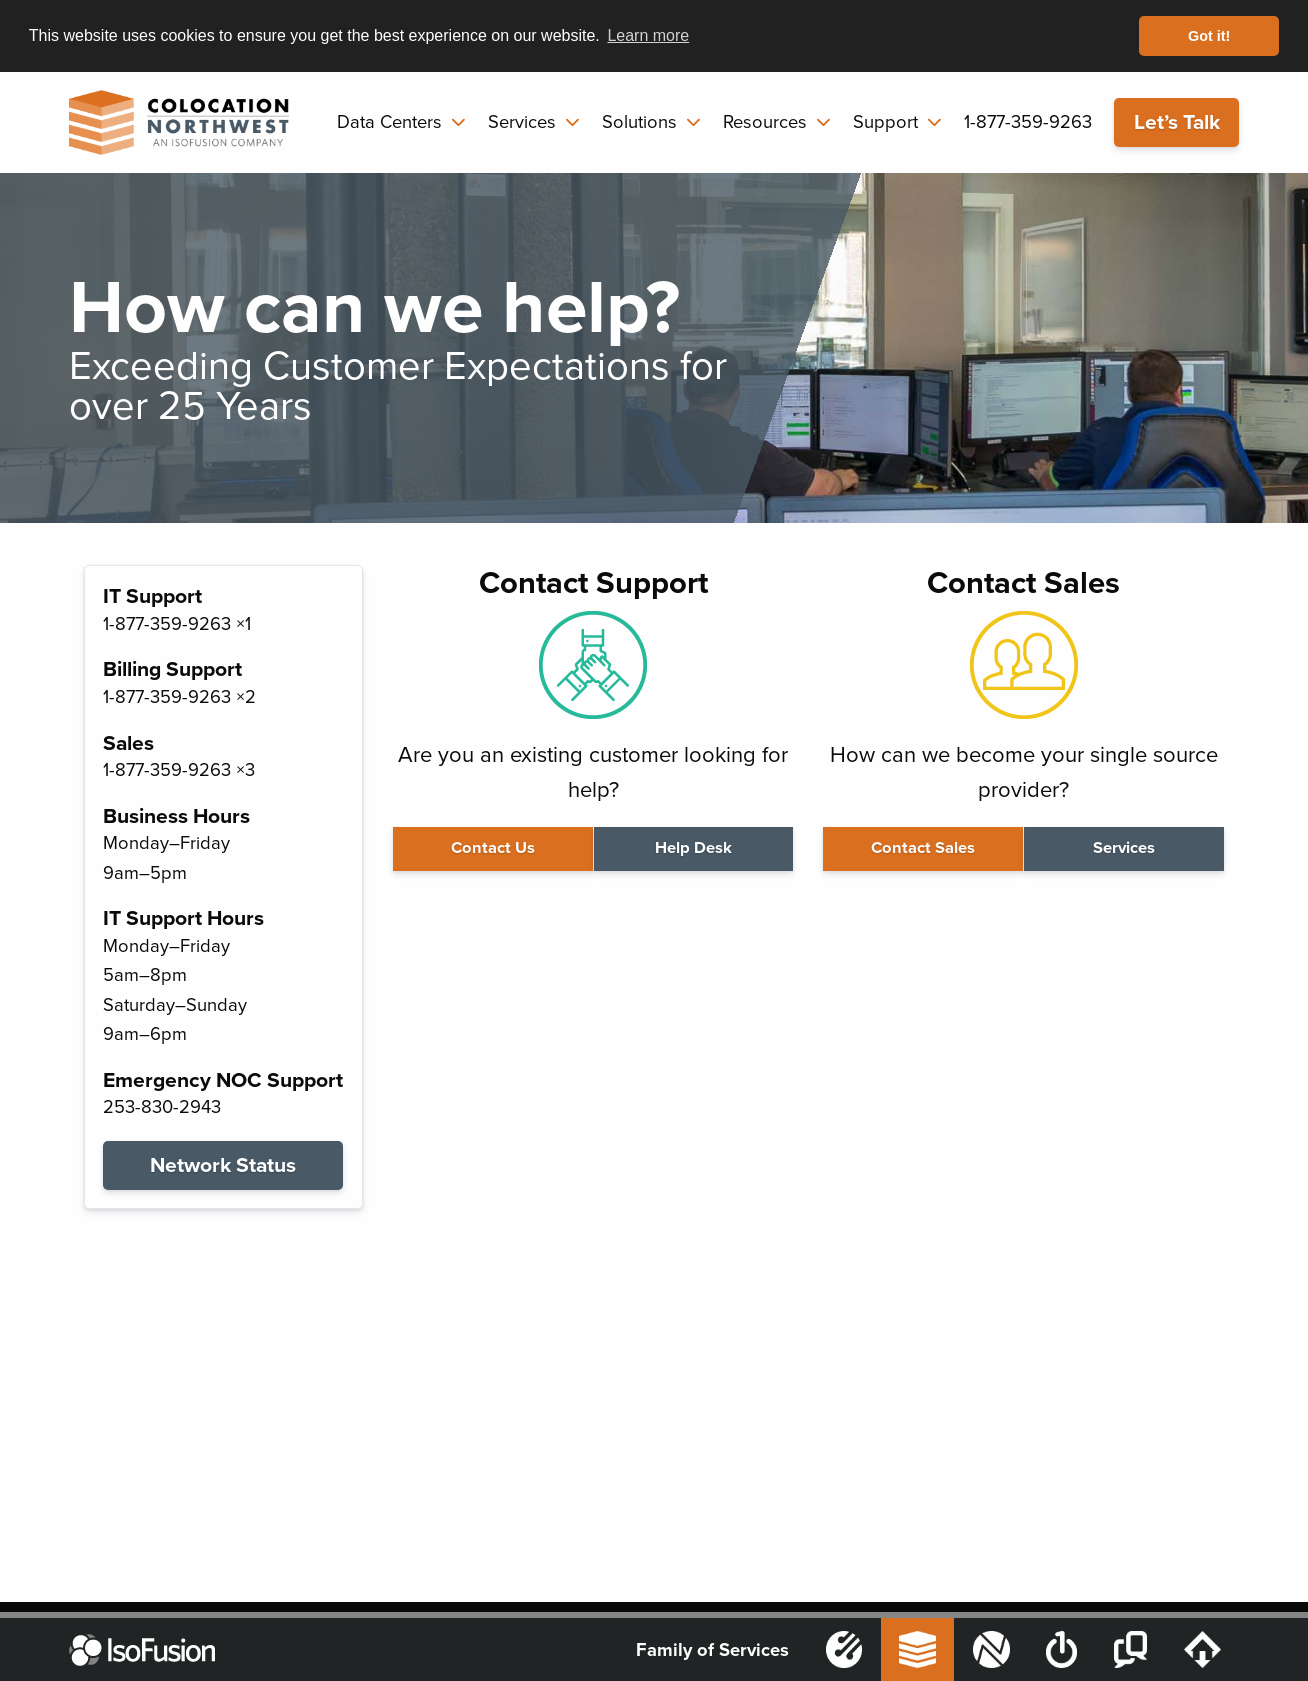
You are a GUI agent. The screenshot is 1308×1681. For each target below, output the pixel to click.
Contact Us (493, 848)
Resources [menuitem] (765, 122)
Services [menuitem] (522, 122)
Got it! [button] (1209, 36)
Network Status (223, 1165)
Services (1124, 848)
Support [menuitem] (885, 122)
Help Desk (693, 848)
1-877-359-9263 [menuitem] (1028, 122)
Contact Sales (923, 848)
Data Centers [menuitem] (389, 122)
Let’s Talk (1177, 122)
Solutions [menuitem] (639, 122)
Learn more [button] (648, 35)
